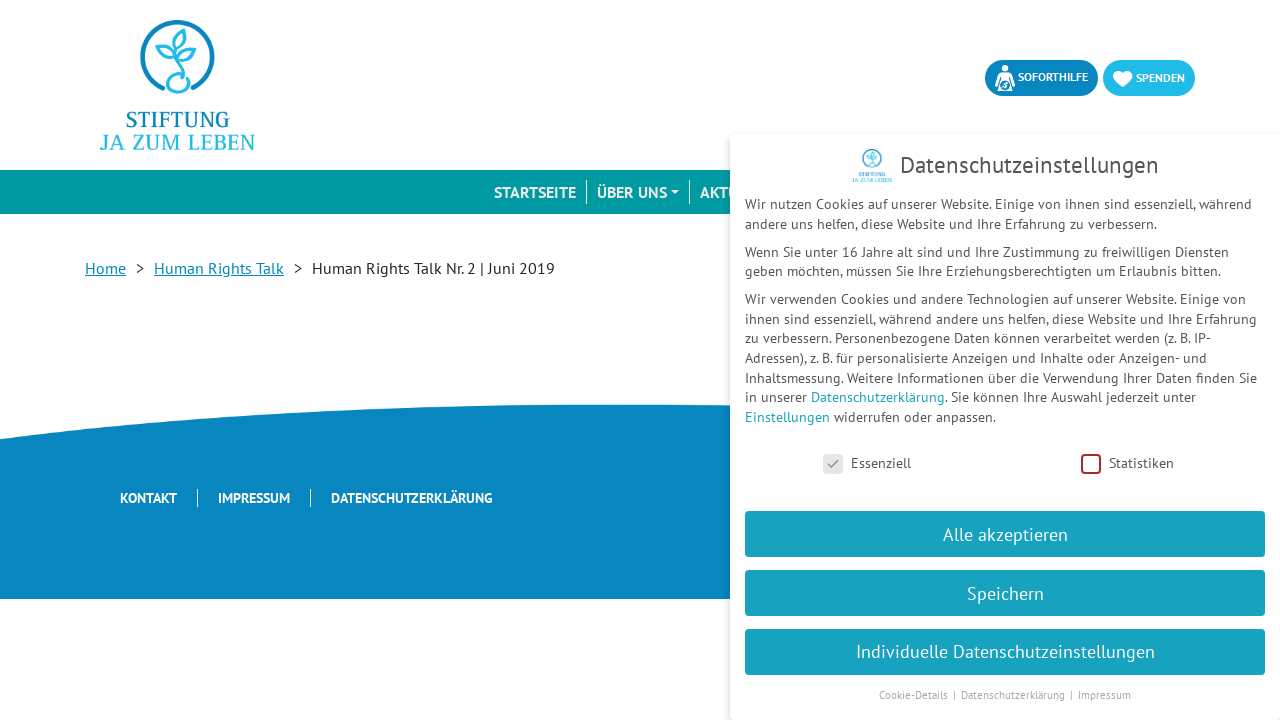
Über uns (632, 192)
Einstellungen (787, 417)
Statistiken (1127, 463)
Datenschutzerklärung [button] (1014, 695)
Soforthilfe (1041, 78)
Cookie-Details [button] (915, 695)
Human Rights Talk (219, 268)
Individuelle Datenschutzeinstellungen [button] (1005, 651)
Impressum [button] (1104, 695)
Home (105, 268)
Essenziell (867, 463)
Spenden (1149, 78)
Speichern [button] (1005, 593)
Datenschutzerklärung (412, 498)
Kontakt (148, 498)
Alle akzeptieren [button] (1005, 534)
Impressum (254, 498)
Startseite (535, 192)
